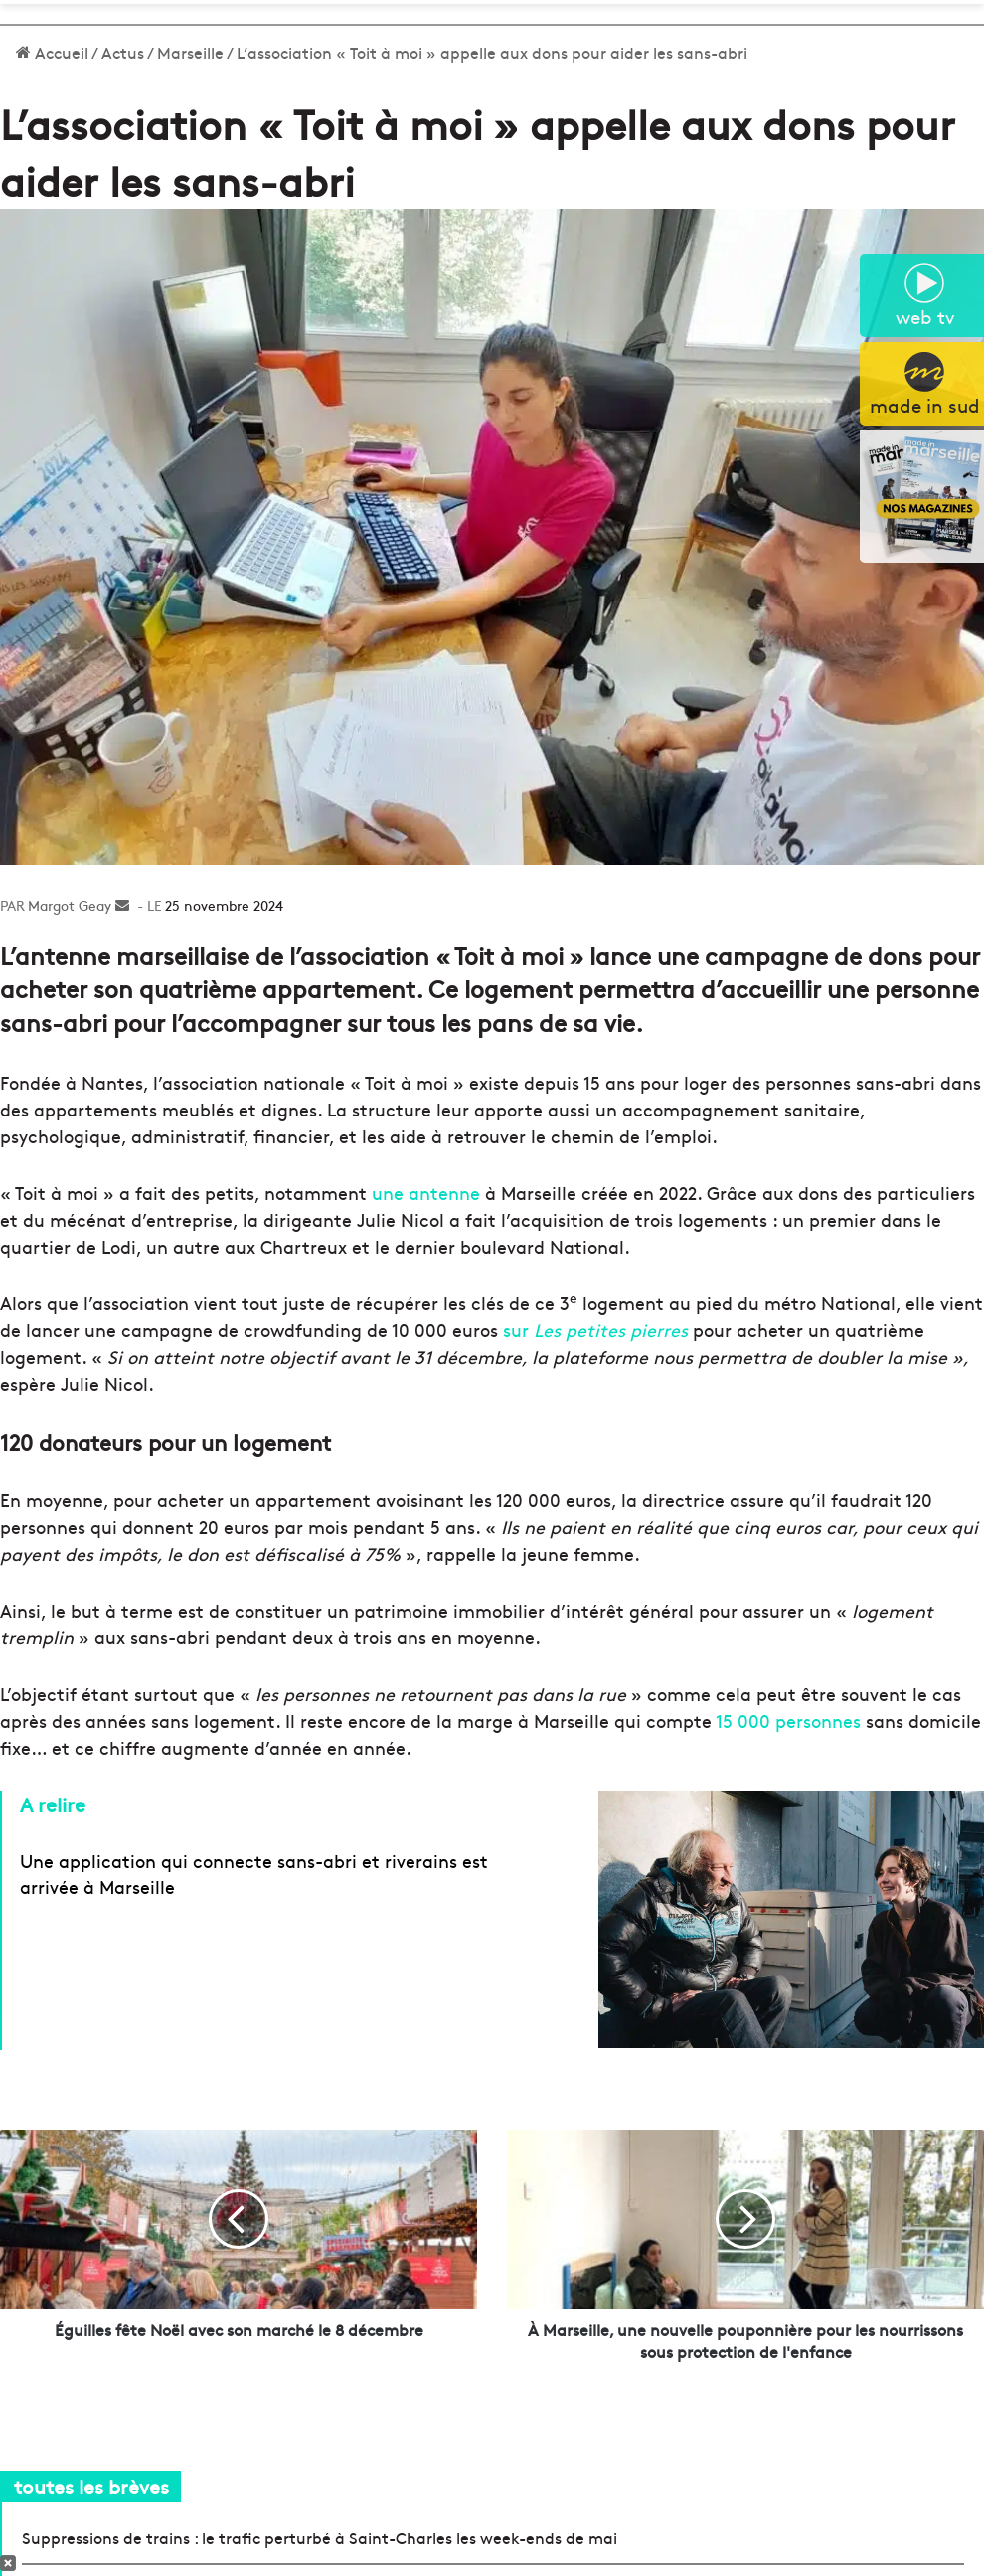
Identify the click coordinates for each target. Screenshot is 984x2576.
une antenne (426, 1192)
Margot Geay (69, 905)
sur (595, 1329)
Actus (122, 52)
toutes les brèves (91, 2486)
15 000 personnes (788, 1720)
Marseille (190, 52)
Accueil (52, 52)
